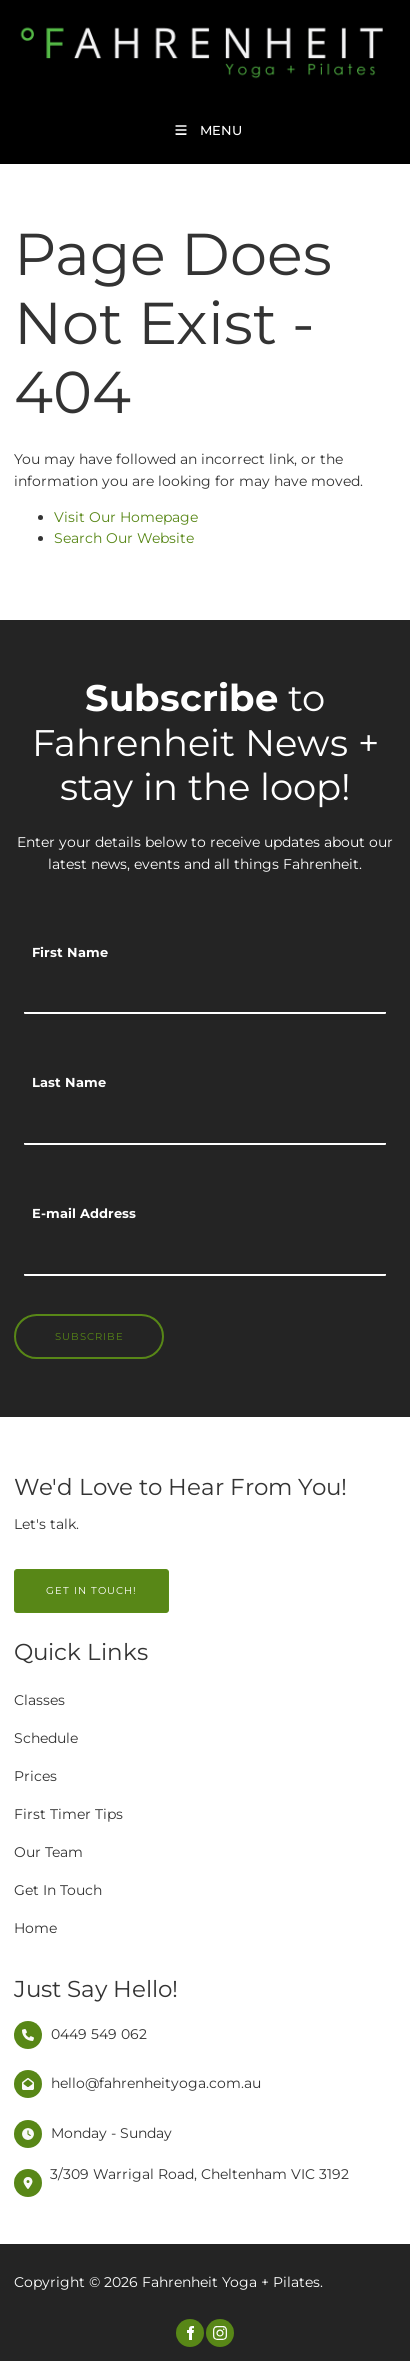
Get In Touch (58, 1890)
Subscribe (89, 1336)
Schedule (46, 1738)
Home (35, 1928)
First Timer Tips (68, 1814)
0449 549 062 (99, 2034)
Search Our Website (124, 538)
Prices (35, 1776)
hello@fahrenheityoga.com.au (156, 2083)
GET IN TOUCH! (59, 1579)
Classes (39, 1700)
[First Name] (205, 992)
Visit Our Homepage (126, 517)
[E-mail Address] (205, 1254)
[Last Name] (205, 1123)
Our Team (48, 1852)
